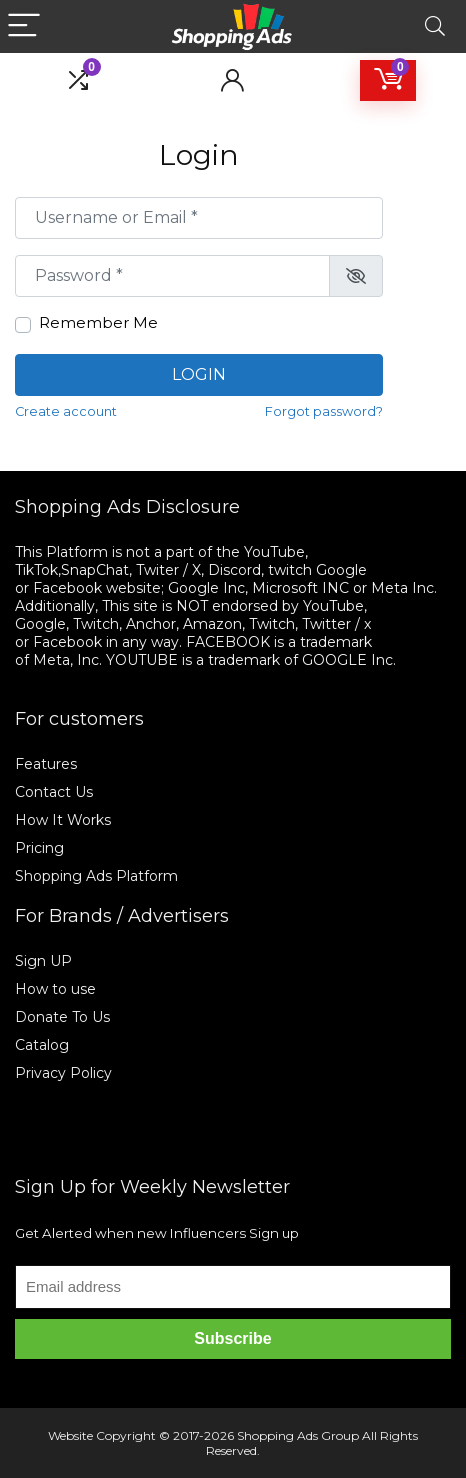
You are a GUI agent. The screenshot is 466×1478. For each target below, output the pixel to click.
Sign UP (43, 961)
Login (199, 374)
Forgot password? (324, 411)
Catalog (42, 1045)
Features (46, 764)
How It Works (65, 820)
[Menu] (24, 26)
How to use (55, 989)
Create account (66, 411)
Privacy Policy (63, 1073)
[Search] (435, 26)
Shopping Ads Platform (96, 876)
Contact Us (54, 792)
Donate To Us (62, 1017)
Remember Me (98, 322)
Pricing (39, 848)
